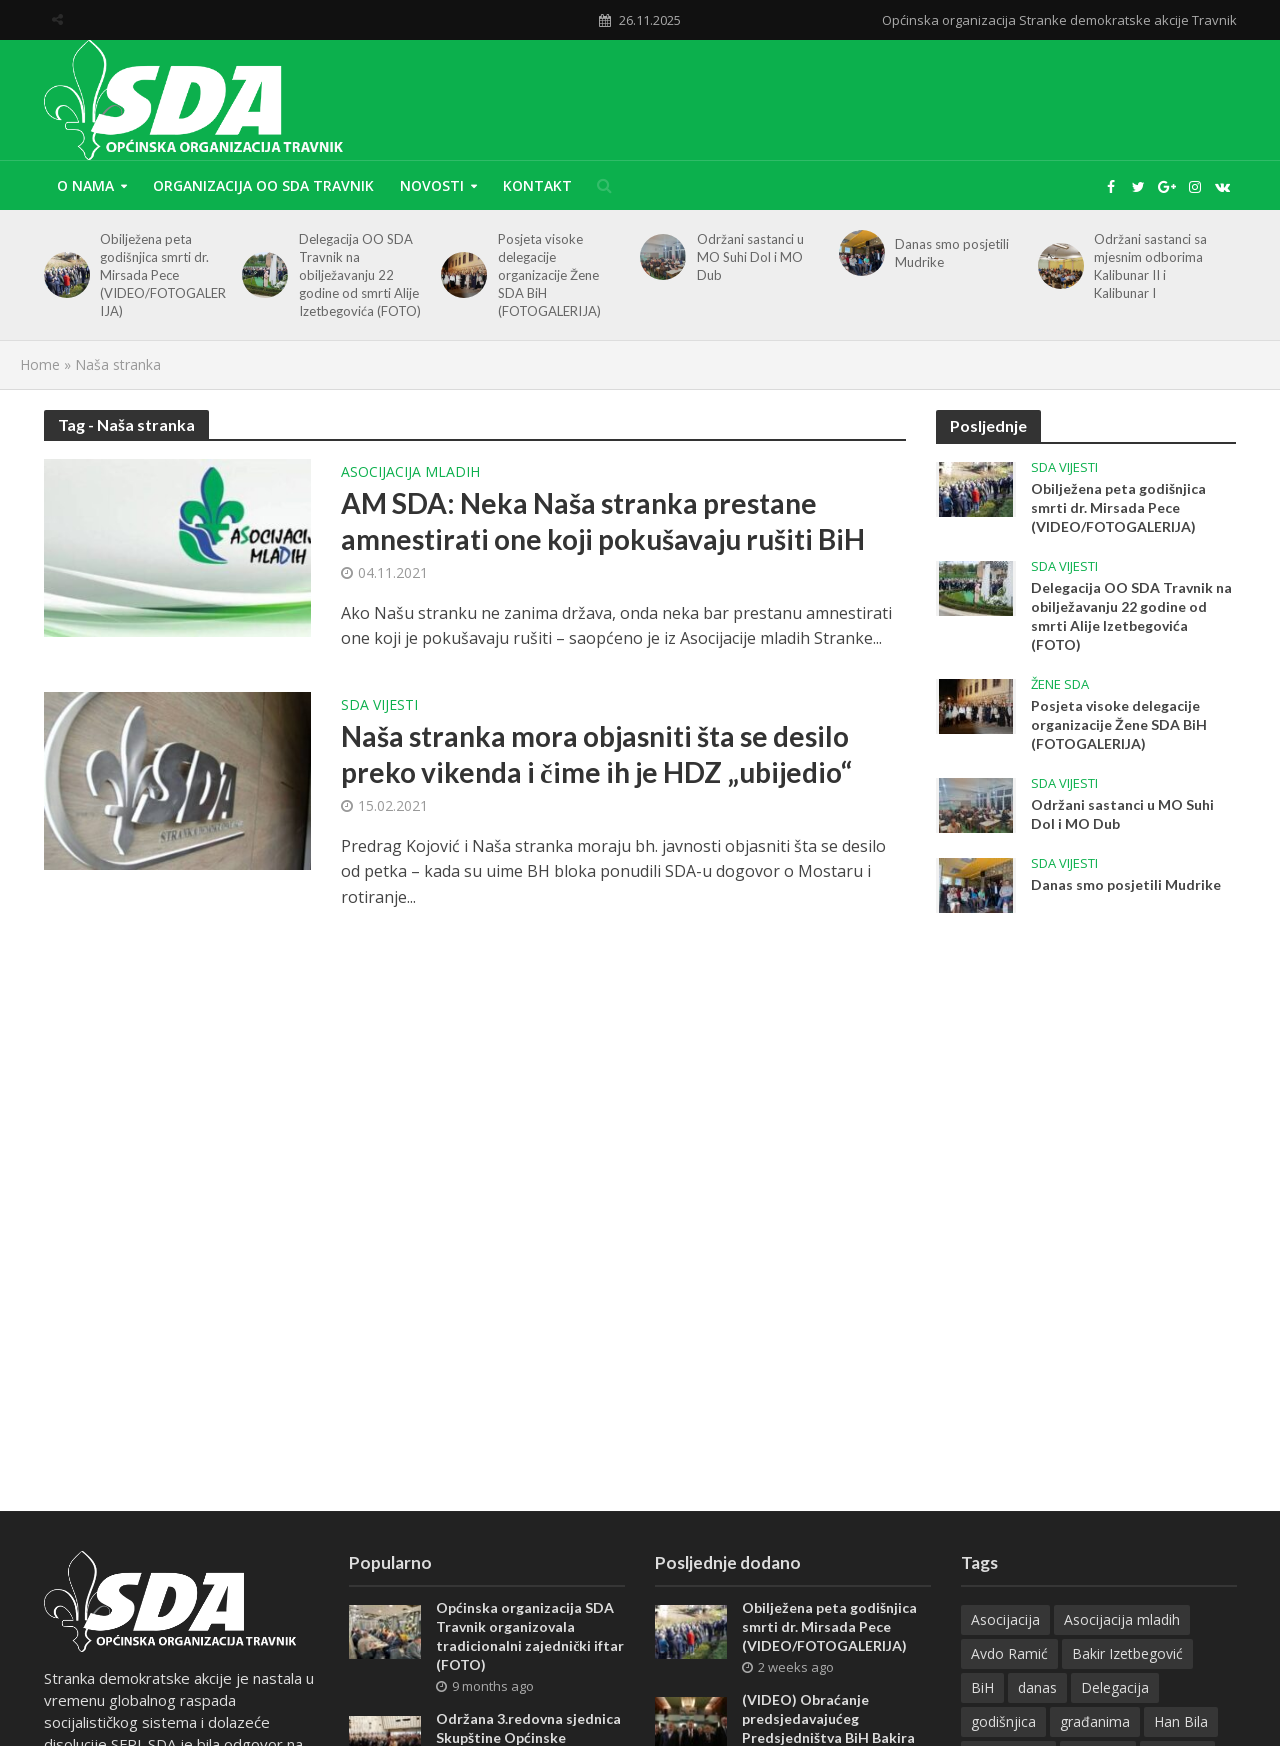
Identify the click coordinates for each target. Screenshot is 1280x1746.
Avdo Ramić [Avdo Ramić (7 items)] (1009, 1653)
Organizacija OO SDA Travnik (263, 185)
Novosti (432, 185)
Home (40, 364)
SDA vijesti (379, 706)
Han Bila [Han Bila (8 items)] (1181, 1721)
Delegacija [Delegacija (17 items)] (1115, 1687)
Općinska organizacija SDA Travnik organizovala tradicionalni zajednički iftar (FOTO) (530, 1636)
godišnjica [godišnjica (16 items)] (1003, 1721)
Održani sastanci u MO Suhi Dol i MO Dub (750, 257)
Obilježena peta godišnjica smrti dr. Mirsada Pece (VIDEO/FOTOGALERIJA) (163, 275)
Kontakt (537, 185)
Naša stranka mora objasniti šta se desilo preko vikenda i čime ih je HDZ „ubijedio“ (596, 754)
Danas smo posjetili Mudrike (952, 253)
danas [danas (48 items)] (1037, 1687)
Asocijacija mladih (410, 473)
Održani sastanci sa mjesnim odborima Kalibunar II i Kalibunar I (1150, 266)
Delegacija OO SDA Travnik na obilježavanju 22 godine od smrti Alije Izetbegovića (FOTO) (360, 275)
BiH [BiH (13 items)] (982, 1687)
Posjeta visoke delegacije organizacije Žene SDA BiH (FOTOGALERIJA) (549, 275)
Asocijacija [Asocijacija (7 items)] (1005, 1619)
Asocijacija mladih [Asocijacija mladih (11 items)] (1122, 1619)
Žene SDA (1060, 684)
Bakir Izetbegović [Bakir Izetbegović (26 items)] (1127, 1653)
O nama (85, 185)
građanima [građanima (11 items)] (1095, 1721)
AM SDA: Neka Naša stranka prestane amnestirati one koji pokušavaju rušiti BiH (603, 521)
